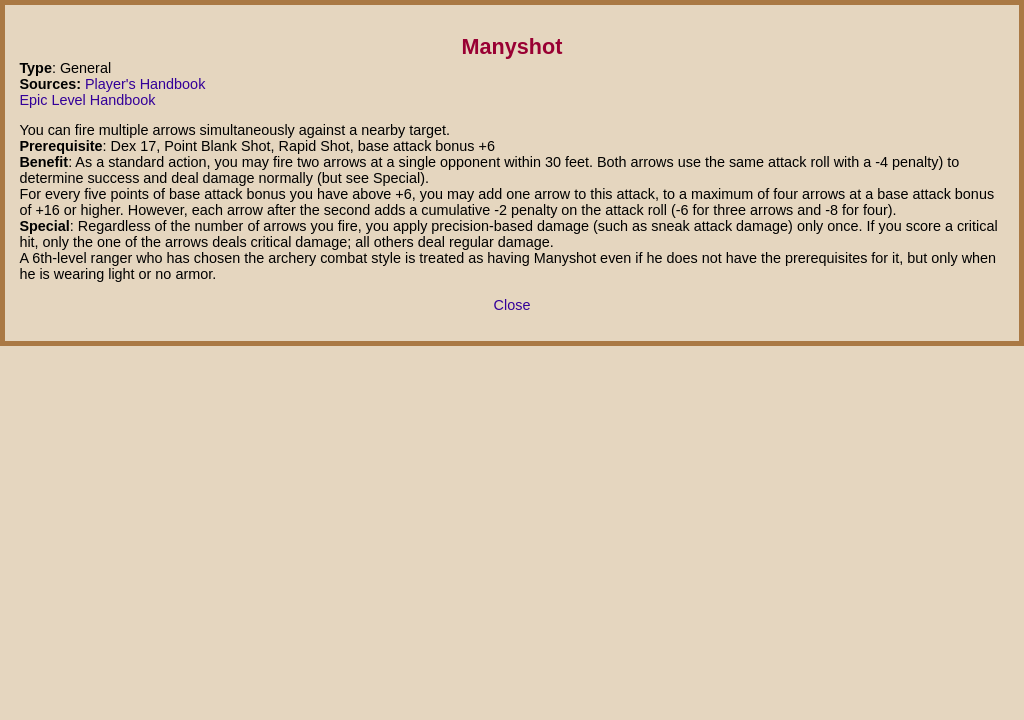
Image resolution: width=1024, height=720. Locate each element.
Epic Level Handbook (87, 100)
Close (512, 305)
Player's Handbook (145, 84)
